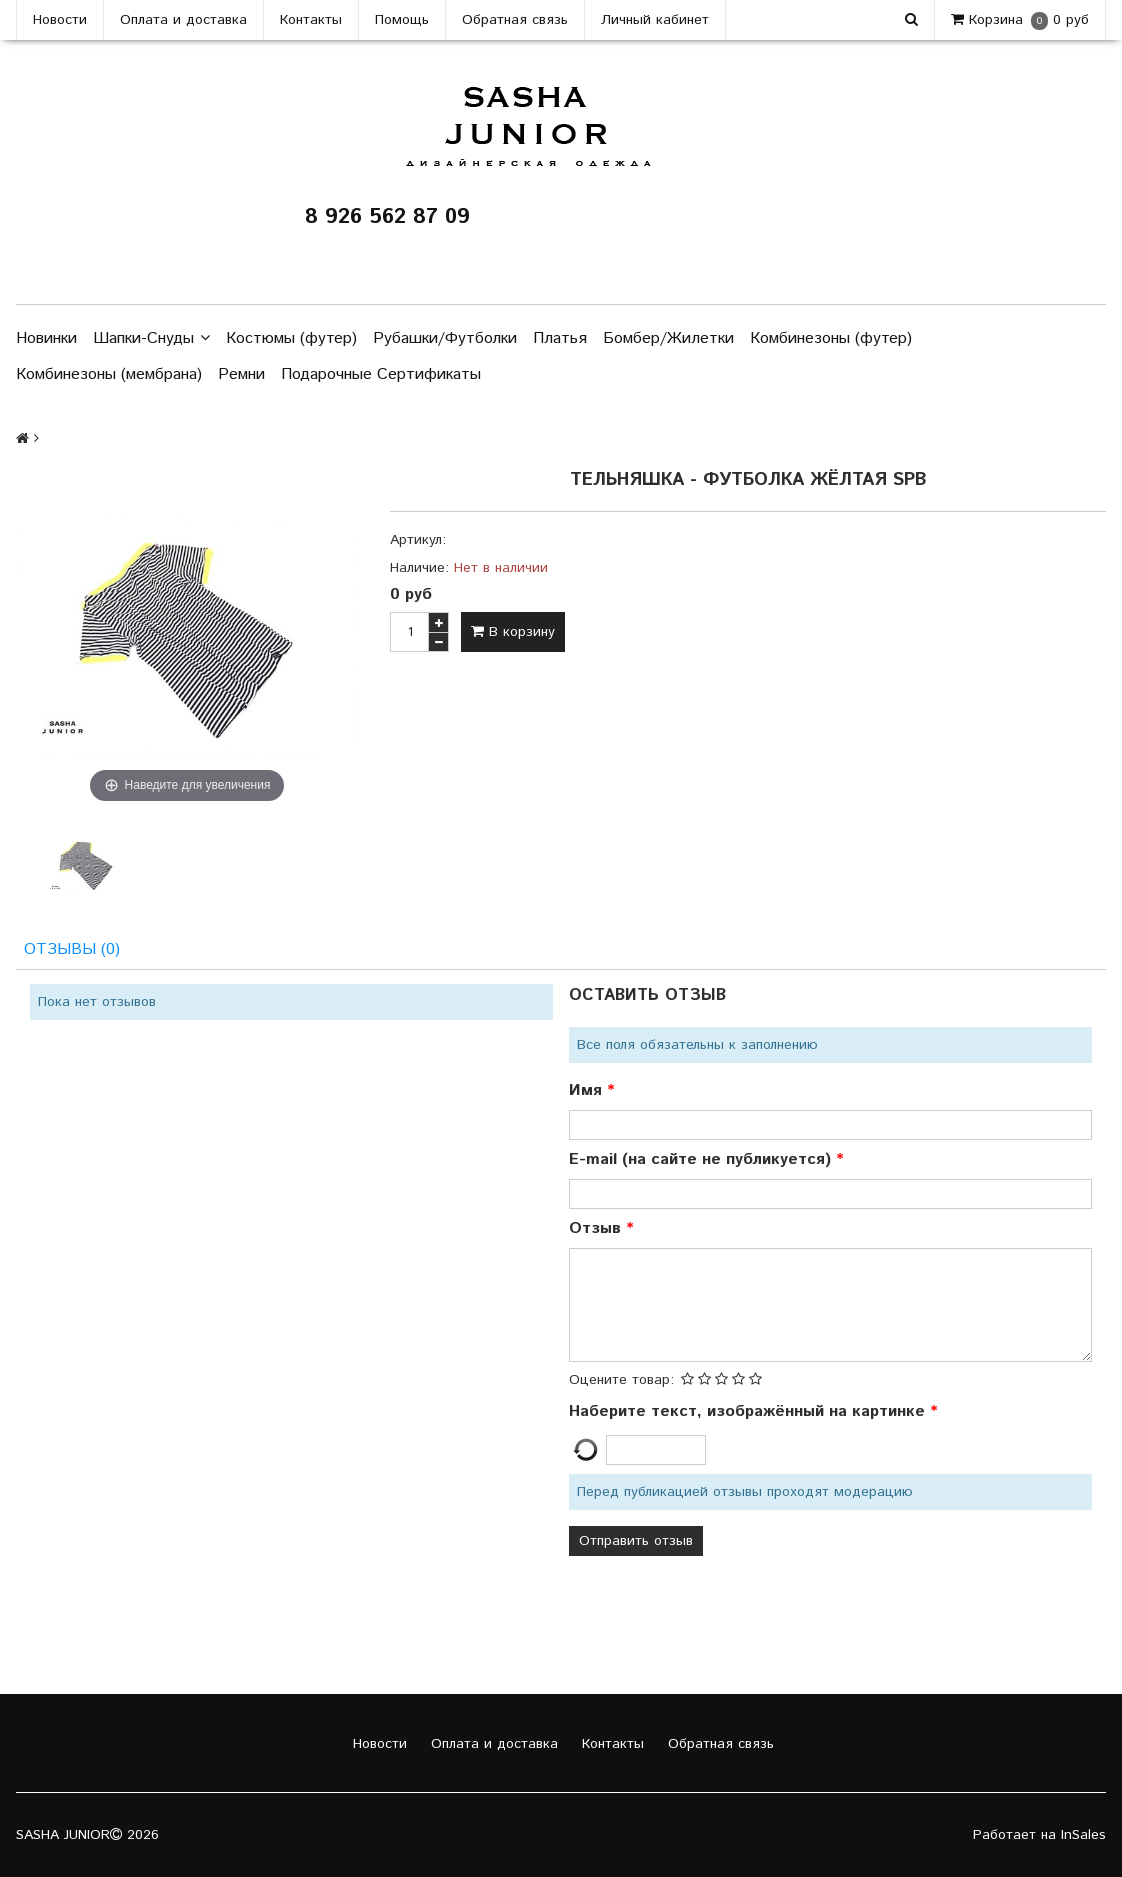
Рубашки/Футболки (445, 338)
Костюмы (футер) (291, 338)
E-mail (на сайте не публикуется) (702, 1159)
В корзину (513, 632)
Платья (560, 338)
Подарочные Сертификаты (381, 374)
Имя (588, 1090)
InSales (1083, 1835)
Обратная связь (515, 20)
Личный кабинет (655, 20)
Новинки (46, 338)
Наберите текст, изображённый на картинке (749, 1411)
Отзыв (597, 1228)
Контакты (311, 20)
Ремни (241, 374)
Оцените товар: (621, 1380)
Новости (60, 20)
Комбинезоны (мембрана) (109, 374)
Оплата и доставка (183, 20)
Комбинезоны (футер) (831, 338)
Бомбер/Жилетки (668, 338)
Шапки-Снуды (151, 339)
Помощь (402, 20)
